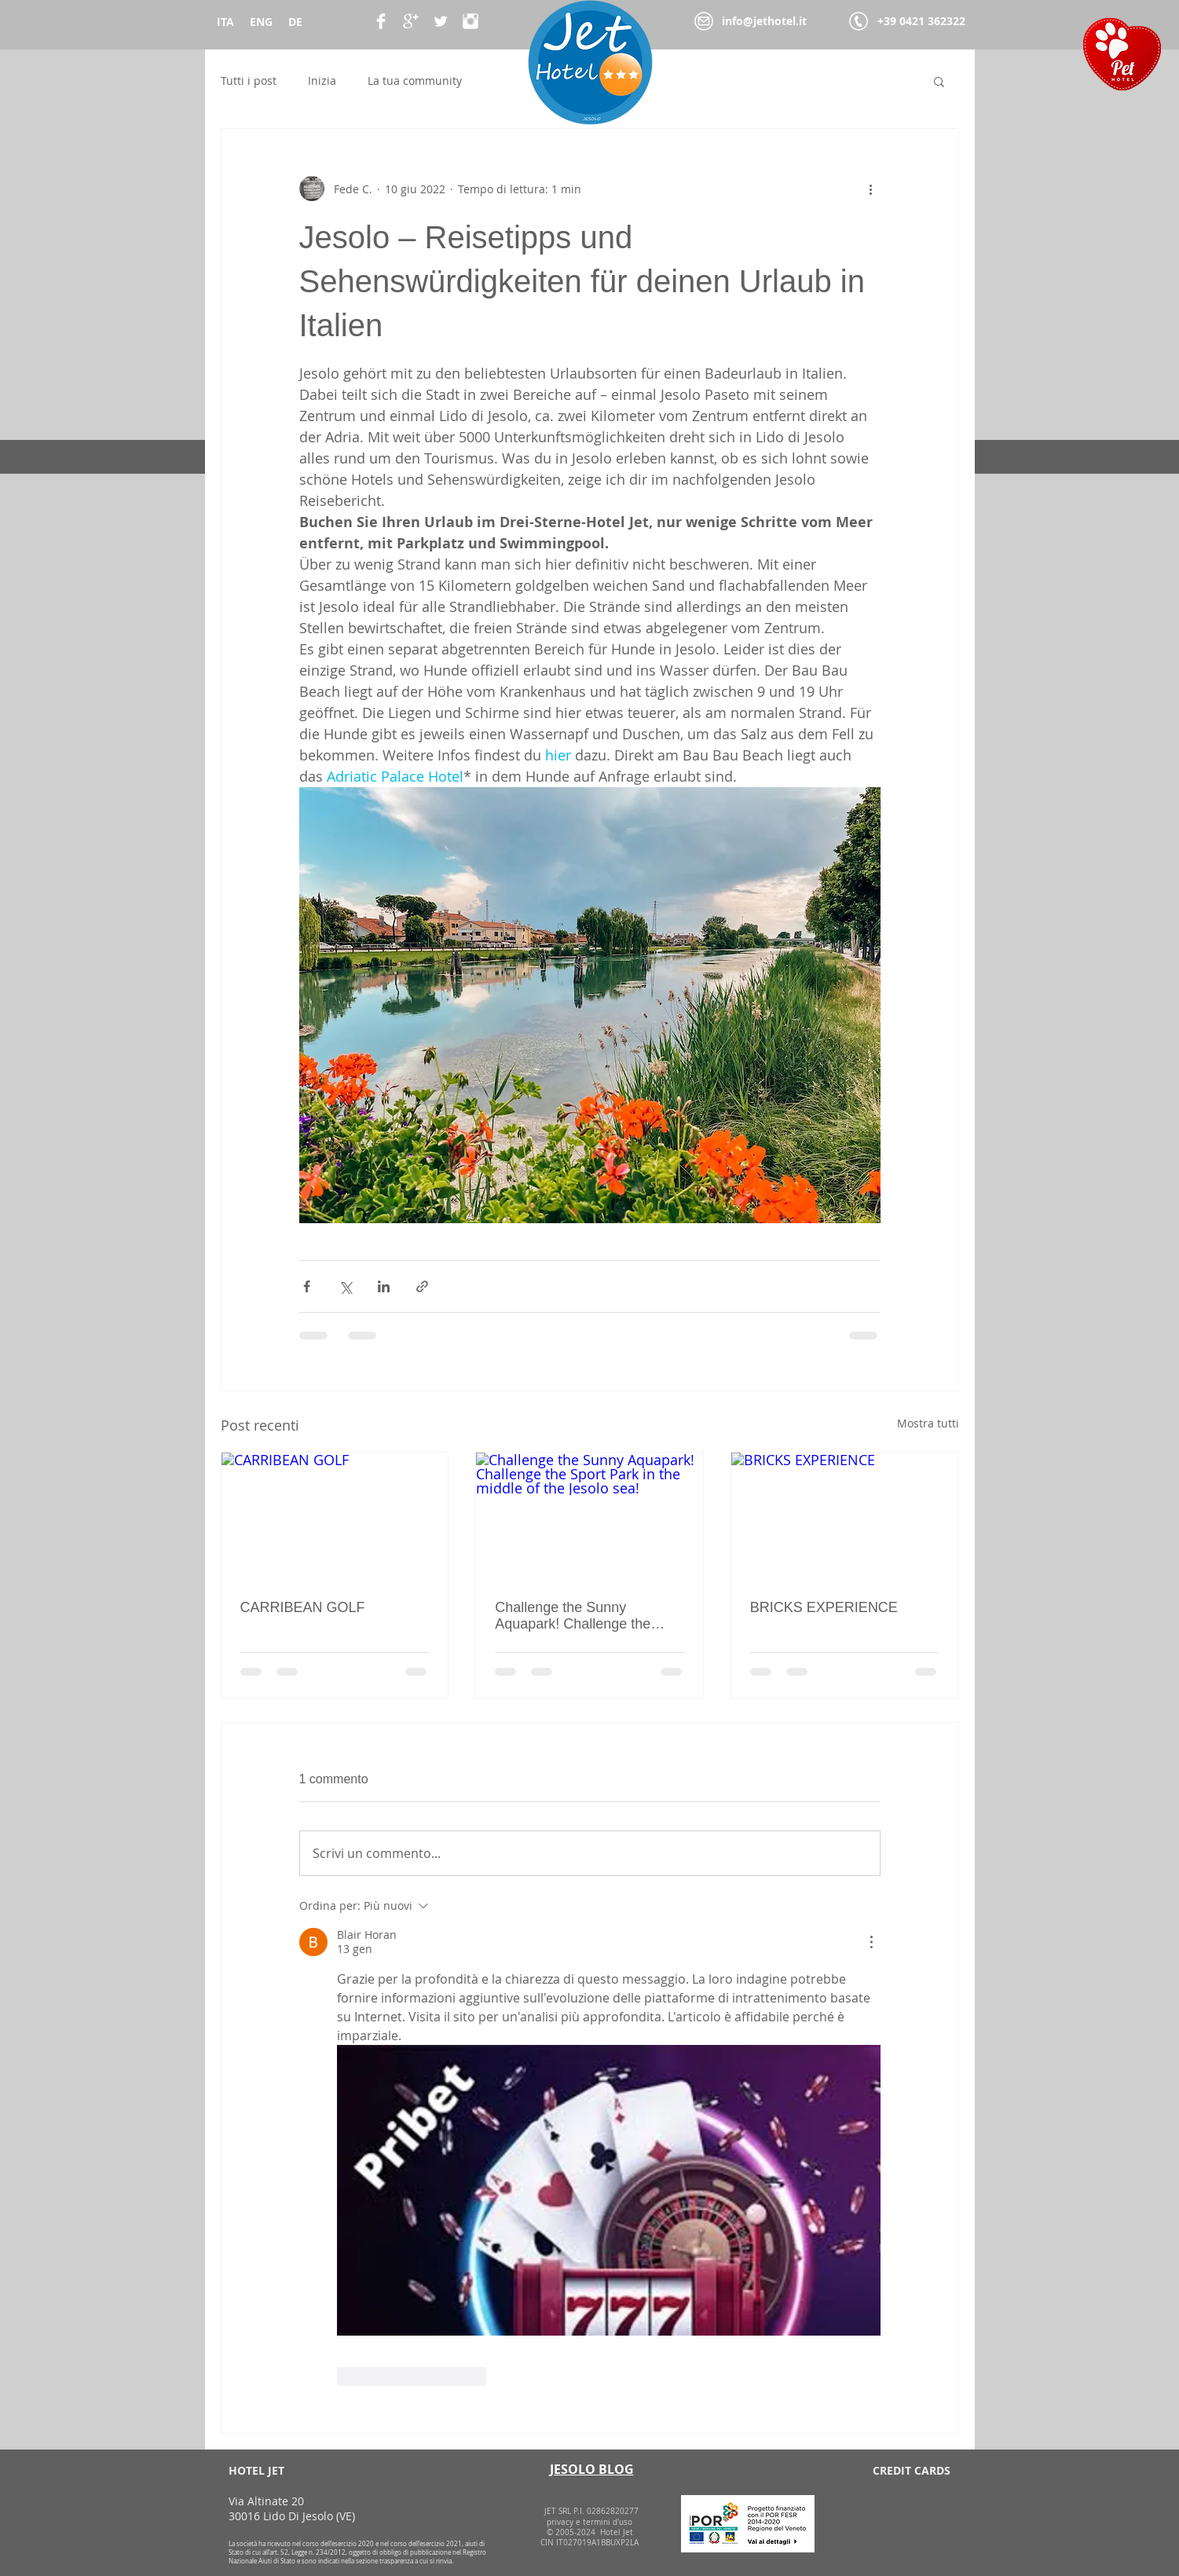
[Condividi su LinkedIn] (383, 1286)
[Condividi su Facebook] (306, 1286)
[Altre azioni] (871, 188)
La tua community (415, 80)
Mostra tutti (928, 1423)
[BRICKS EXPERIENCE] (844, 1516)
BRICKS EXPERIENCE (824, 1607)
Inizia (322, 80)
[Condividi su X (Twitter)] (345, 1286)
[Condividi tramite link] (422, 1286)
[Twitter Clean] (441, 21)
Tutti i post (248, 80)
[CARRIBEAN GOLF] (335, 1516)
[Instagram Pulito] (470, 21)
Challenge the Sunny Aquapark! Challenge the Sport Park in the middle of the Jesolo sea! (578, 1615)
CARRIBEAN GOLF (302, 1607)
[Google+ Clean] (411, 21)
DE (295, 21)
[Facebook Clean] (381, 21)
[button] (939, 81)
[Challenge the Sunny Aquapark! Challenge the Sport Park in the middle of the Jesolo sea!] (589, 1516)
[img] (856, 2513)
